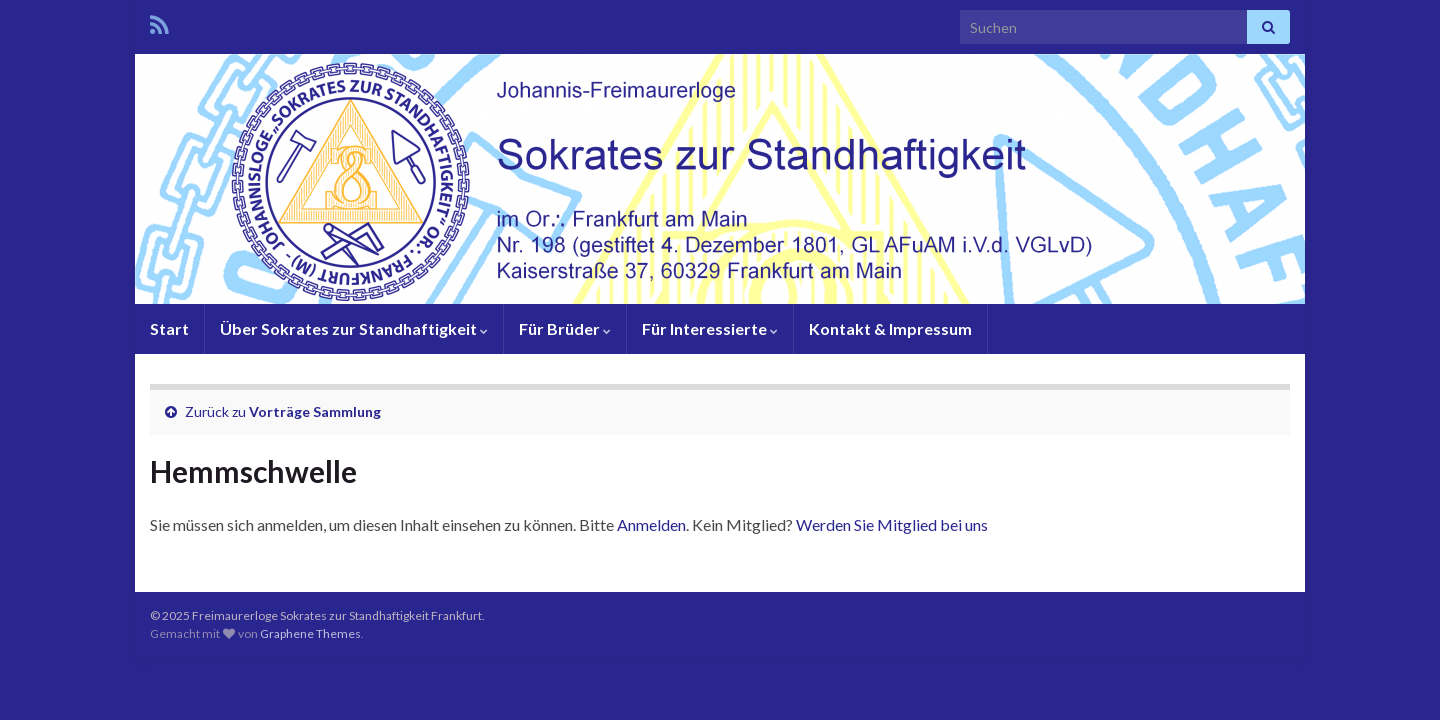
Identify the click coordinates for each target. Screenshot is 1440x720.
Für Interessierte (710, 328)
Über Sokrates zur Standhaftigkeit (354, 328)
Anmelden (651, 524)
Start (169, 328)
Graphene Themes (310, 633)
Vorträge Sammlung (315, 411)
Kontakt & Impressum (890, 328)
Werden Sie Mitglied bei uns (892, 524)
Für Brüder (565, 328)
